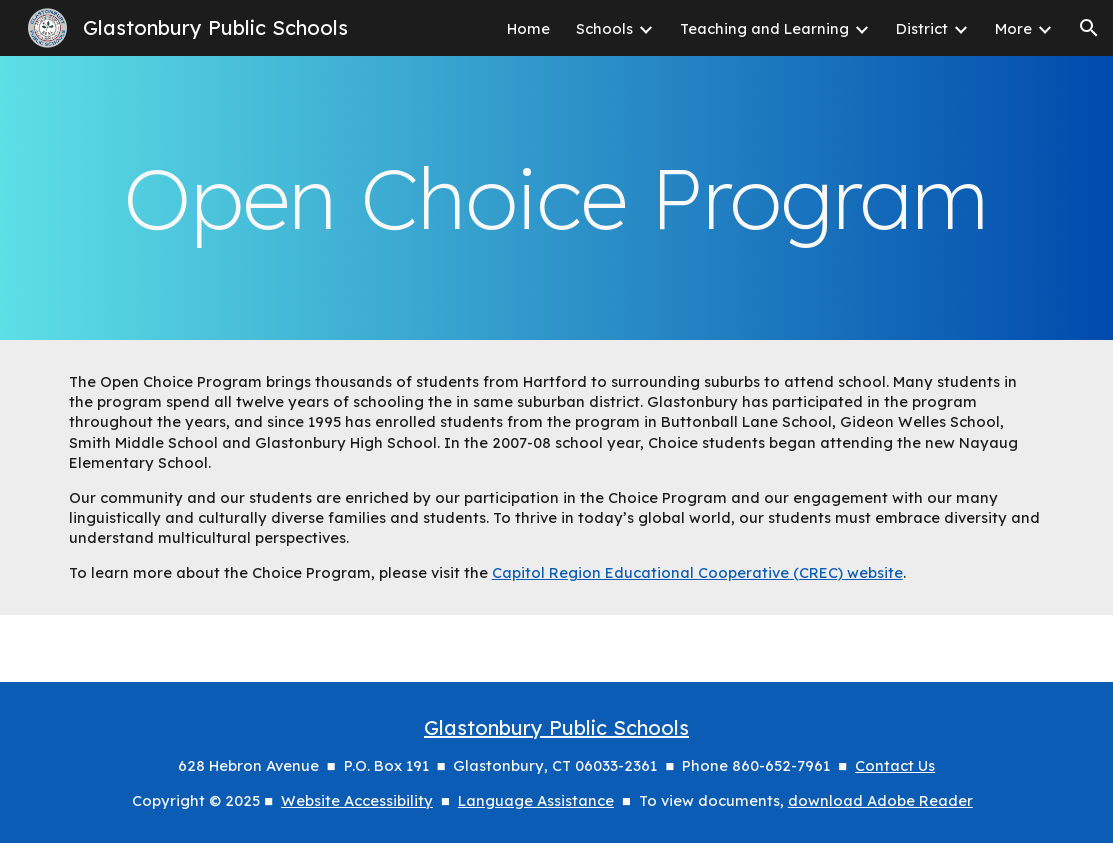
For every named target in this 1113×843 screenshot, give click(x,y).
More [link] (1013, 28)
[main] (557, 198)
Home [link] (528, 28)
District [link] (922, 28)
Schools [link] (604, 28)
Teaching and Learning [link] (764, 28)
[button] (1089, 28)
